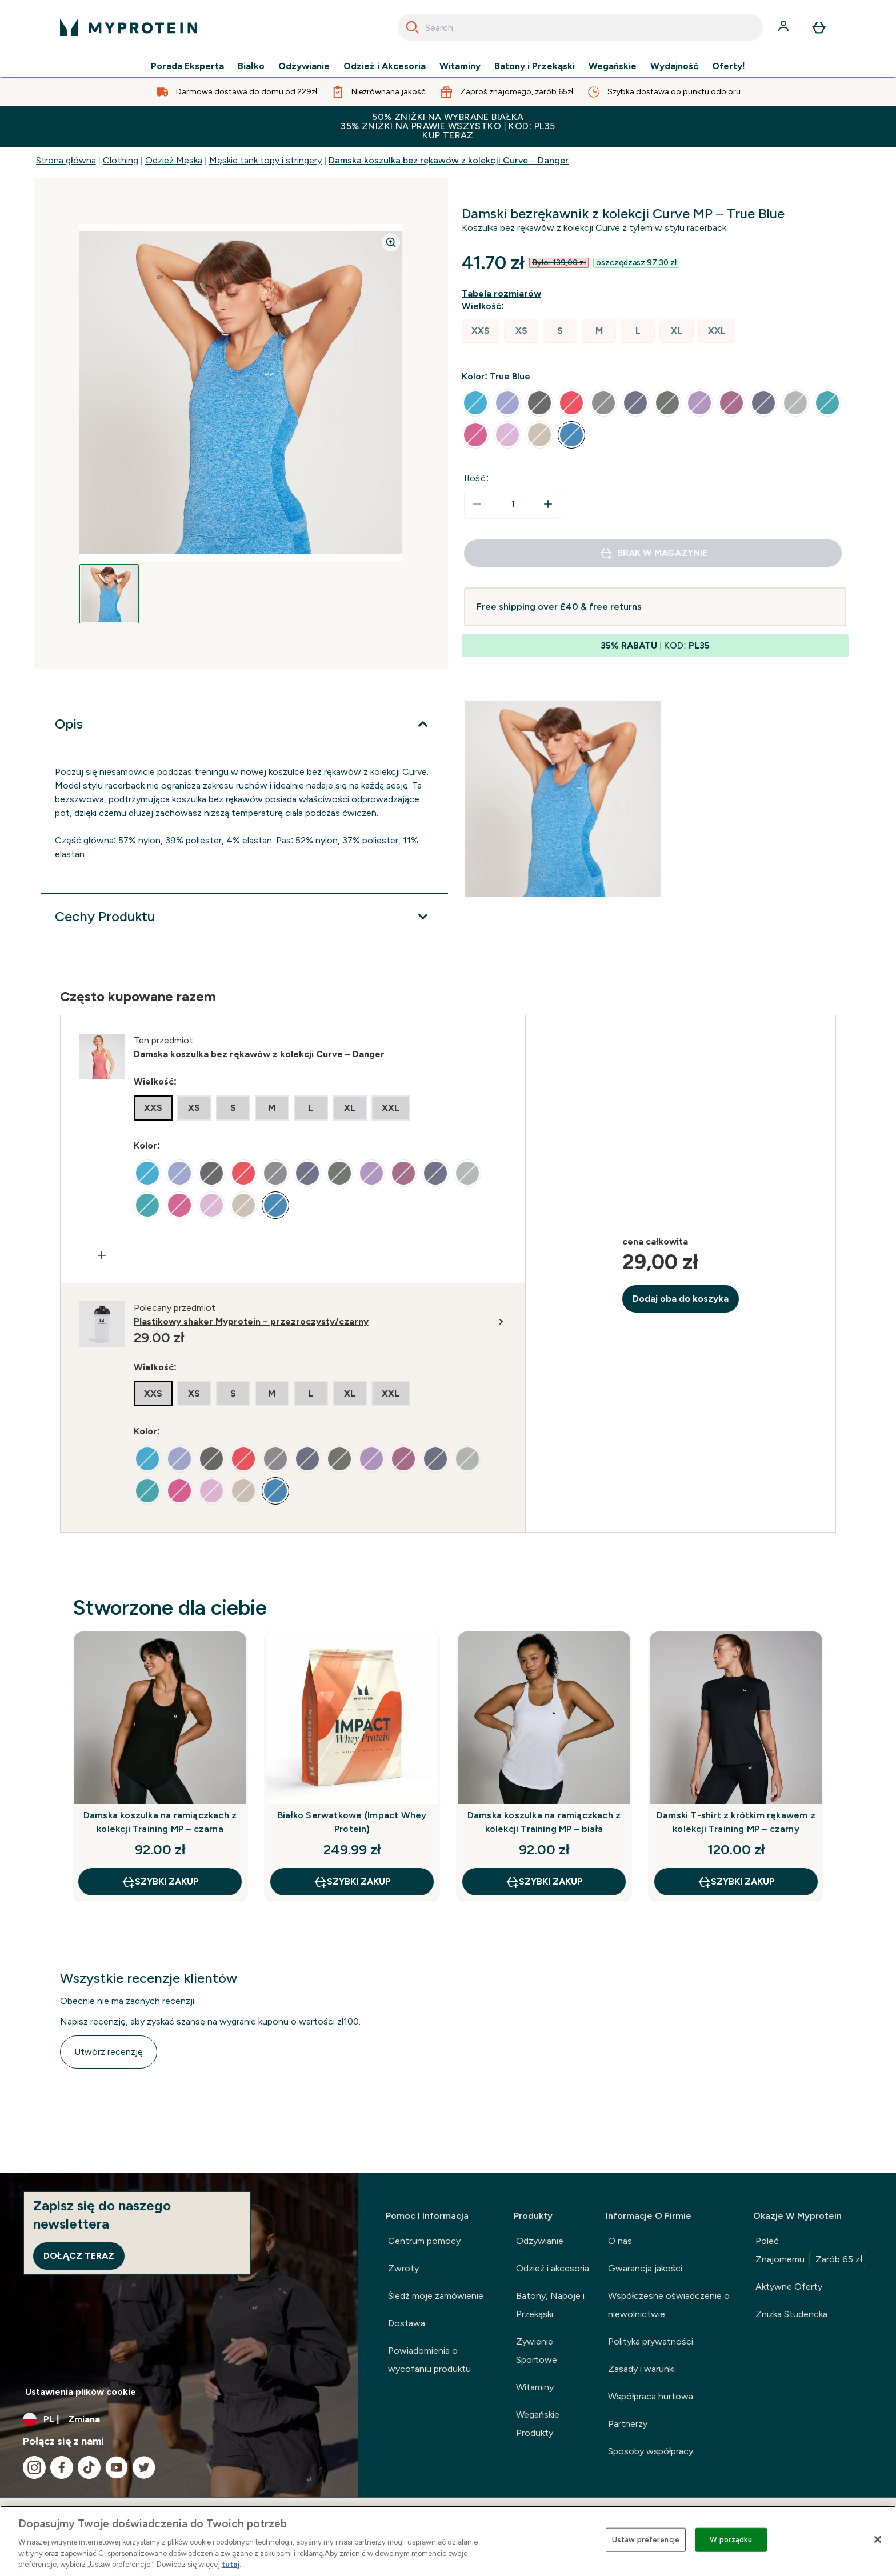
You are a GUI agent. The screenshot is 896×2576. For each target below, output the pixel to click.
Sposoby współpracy (651, 2451)
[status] (512, 504)
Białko (251, 66)
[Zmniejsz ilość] (477, 504)
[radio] (480, 331)
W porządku (731, 2539)
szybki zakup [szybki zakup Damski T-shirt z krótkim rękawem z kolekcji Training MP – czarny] (736, 1882)
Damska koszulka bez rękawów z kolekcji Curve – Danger (449, 160)
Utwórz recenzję (108, 2051)
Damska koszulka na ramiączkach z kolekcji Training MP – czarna (160, 1822)
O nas (620, 2240)
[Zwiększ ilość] (548, 504)
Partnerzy (627, 2423)
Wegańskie (613, 66)
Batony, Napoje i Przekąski (550, 2304)
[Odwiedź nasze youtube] (116, 2467)
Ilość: (476, 478)
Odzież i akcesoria (552, 2268)
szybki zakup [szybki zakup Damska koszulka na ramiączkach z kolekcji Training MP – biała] (544, 1882)
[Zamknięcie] (877, 2539)
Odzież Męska (173, 160)
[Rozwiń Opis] (244, 724)
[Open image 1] (109, 593)
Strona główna (66, 160)
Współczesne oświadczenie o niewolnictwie (669, 2304)
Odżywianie (304, 66)
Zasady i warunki (641, 2368)
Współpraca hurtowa (651, 2396)
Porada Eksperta (187, 66)
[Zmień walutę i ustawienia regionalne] (179, 2419)
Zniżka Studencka (791, 2314)
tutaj (230, 2564)
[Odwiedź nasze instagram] (34, 2467)
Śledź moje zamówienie (435, 2295)
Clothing (120, 160)
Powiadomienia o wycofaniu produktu (429, 2359)
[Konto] (784, 27)
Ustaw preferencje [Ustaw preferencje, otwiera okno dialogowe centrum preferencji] (645, 2539)
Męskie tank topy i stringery (265, 160)
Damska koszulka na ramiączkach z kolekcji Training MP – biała (544, 1822)
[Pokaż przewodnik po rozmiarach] (504, 294)
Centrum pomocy (424, 2240)
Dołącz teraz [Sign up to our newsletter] (78, 2255)
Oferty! (728, 66)
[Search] (413, 27)
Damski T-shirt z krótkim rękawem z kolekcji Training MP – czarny (736, 1822)
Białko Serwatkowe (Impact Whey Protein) (352, 1822)
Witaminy (460, 66)
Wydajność (674, 66)
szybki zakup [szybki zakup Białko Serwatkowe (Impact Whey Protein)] (352, 1882)
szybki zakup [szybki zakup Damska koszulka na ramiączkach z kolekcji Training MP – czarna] (160, 1882)
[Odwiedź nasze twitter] (144, 2467)
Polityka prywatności (650, 2341)
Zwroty (403, 2268)
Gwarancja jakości (645, 2268)
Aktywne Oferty (788, 2286)
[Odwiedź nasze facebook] (61, 2467)
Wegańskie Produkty (537, 2423)
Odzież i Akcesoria (384, 66)
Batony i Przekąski (534, 66)
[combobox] (580, 27)
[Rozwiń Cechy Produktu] (244, 916)
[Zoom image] (391, 242)
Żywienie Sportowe (536, 2350)
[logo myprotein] (128, 27)
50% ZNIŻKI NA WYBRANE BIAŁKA (448, 126)
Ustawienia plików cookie (80, 2391)
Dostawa (406, 2323)
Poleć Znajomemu (810, 2251)
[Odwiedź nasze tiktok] (89, 2467)
